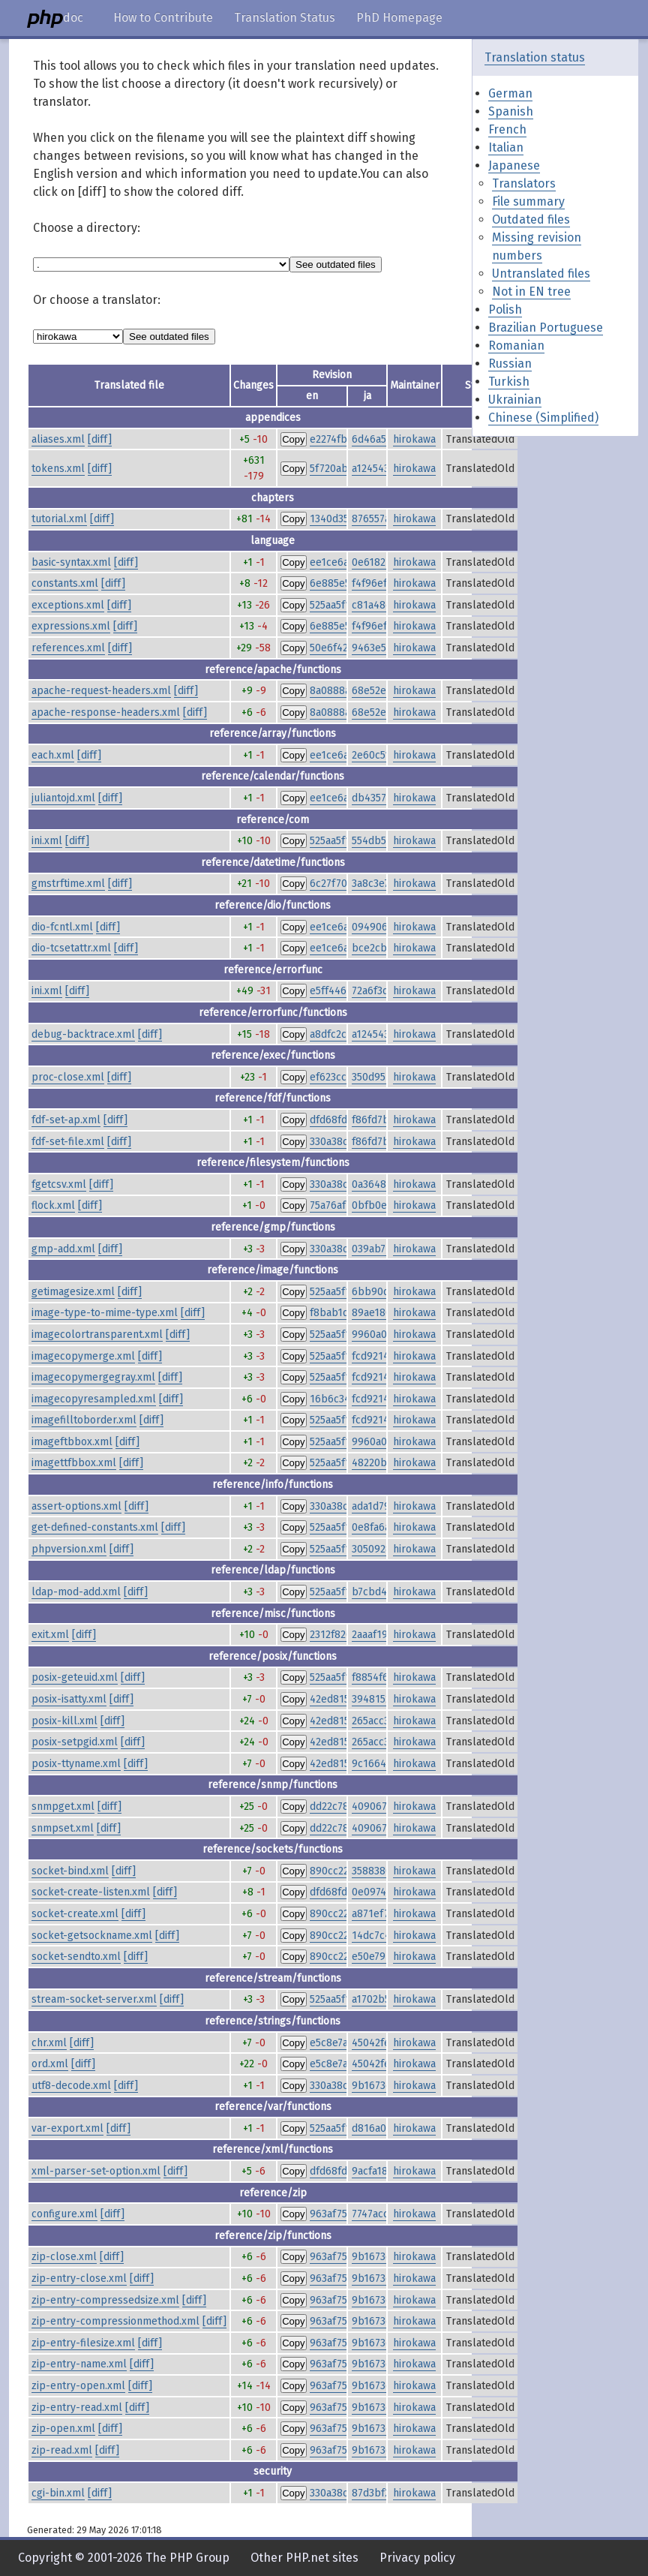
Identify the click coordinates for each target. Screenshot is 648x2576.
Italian (506, 147)
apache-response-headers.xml (106, 712)
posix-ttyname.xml (76, 1763)
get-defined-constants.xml (95, 1527)
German (510, 93)
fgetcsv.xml (59, 1184)
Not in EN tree (531, 291)
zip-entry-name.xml (79, 2364)
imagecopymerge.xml (83, 1356)
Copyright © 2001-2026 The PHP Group (124, 2557)
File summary (528, 201)
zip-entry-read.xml (77, 2407)
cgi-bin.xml (58, 2493)
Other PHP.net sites (304, 2557)
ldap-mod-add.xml (76, 1592)
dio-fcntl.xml (62, 927)
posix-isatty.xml (69, 1699)
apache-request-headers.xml (101, 690)
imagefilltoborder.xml (84, 1420)
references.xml (68, 648)
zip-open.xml (63, 2428)
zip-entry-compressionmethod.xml (116, 2321)
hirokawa (414, 439)
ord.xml (50, 2063)
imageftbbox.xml (72, 1441)
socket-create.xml (75, 1913)
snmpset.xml (63, 1828)
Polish (505, 309)
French (507, 129)
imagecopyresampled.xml (94, 1399)
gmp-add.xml (63, 1249)
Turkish (509, 381)
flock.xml (53, 1205)
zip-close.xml (64, 2256)
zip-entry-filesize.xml (83, 2343)
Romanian (516, 345)
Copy (293, 439)
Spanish (510, 111)
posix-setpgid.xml (75, 1742)
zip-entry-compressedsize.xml (105, 2300)
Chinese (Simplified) (543, 417)
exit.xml (50, 1634)
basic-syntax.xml (71, 562)
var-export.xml (68, 2128)
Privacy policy (417, 2557)
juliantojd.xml (63, 798)
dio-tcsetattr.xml (71, 948)
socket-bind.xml (70, 1871)
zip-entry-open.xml (78, 2385)
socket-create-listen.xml (91, 1892)
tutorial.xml (59, 518)
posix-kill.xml (65, 1721)
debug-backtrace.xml (83, 1034)
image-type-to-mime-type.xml (105, 1312)
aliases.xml (58, 439)
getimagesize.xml (73, 1291)
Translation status (534, 57)
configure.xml (65, 2214)
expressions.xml (71, 626)
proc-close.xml (68, 1077)
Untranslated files (541, 273)
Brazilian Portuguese (545, 327)
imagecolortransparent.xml (97, 1334)
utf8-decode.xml (71, 2085)
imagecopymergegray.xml (93, 1377)
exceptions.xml (68, 605)
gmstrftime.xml (68, 883)
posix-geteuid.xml (75, 1677)
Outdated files (531, 219)
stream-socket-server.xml (94, 1999)
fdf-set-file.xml (68, 1141)
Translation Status (284, 18)
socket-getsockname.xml (92, 1935)
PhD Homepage (399, 18)
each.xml (53, 755)
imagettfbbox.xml (74, 1462)
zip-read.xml (62, 2450)
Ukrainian (515, 399)
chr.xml (49, 2042)
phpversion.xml (69, 1549)
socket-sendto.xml (76, 1956)
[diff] (100, 439)
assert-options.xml (77, 1506)
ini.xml (47, 840)
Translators (524, 183)
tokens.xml (58, 468)
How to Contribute (163, 18)
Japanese (514, 165)
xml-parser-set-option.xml (96, 2171)
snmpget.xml (63, 1806)
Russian (510, 363)
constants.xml (65, 583)
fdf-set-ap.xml (66, 1120)
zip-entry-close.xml (79, 2278)
